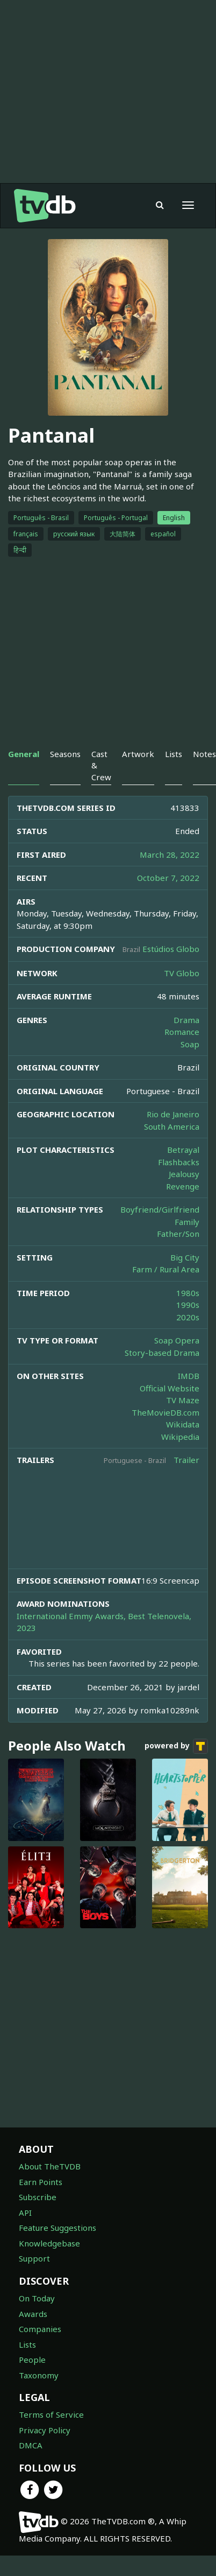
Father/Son (178, 1233)
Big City (184, 1257)
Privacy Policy (44, 2430)
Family (187, 1221)
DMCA (30, 2445)
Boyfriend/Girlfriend (159, 1209)
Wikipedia (180, 1436)
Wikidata (182, 1424)
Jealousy (184, 1173)
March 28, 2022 (169, 854)
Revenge (182, 1186)
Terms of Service (51, 2414)
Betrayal (183, 1149)
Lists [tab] (173, 753)
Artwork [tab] (138, 753)
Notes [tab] (204, 753)
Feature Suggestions (57, 2227)
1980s (187, 1292)
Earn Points (40, 2181)
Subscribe (37, 2197)
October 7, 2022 (168, 877)
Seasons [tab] (65, 753)
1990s (187, 1304)
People (32, 2359)
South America (171, 1126)
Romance (181, 1031)
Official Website (169, 1388)
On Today (37, 2298)
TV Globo (181, 973)
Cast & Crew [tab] (101, 765)
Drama (186, 1019)
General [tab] (23, 753)
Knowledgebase (49, 2243)
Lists (27, 2344)
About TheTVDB (50, 2166)
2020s (187, 1317)
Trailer (186, 1459)
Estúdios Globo (170, 948)
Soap (190, 1044)
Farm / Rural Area (165, 1269)
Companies (40, 2328)
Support (34, 2258)
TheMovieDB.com (165, 1412)
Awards (33, 2313)
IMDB (188, 1375)
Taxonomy (39, 2375)
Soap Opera (176, 1340)
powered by (176, 1746)
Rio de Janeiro (173, 1114)
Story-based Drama (162, 1352)
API (25, 2212)
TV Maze (182, 1400)
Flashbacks (178, 1162)
